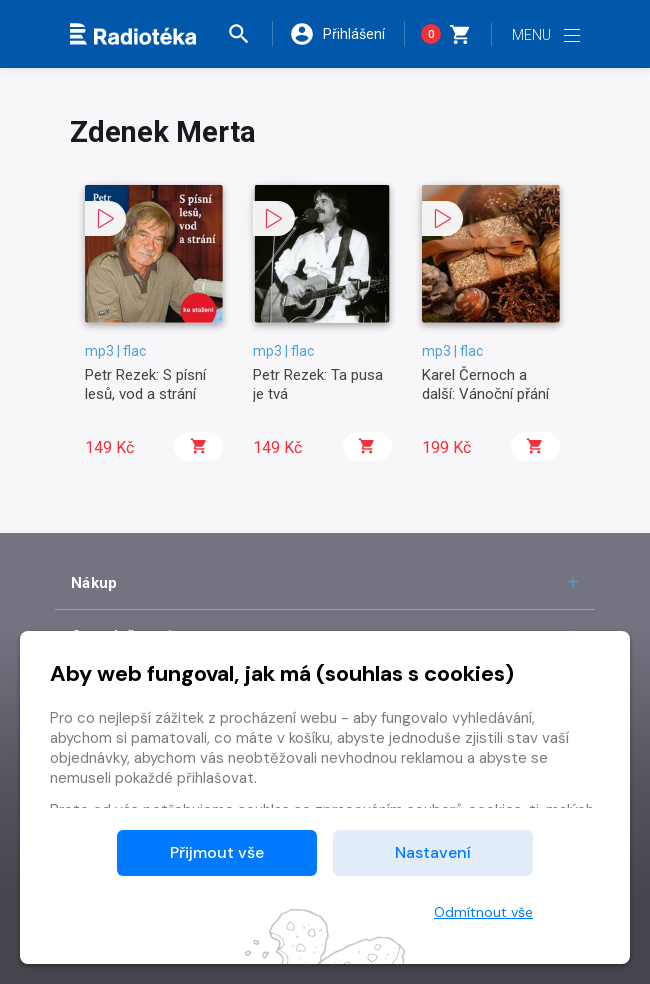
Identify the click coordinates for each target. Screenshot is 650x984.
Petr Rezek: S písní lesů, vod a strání (145, 384)
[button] (249, 34)
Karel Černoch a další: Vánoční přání (485, 384)
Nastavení (433, 852)
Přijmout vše (217, 852)
